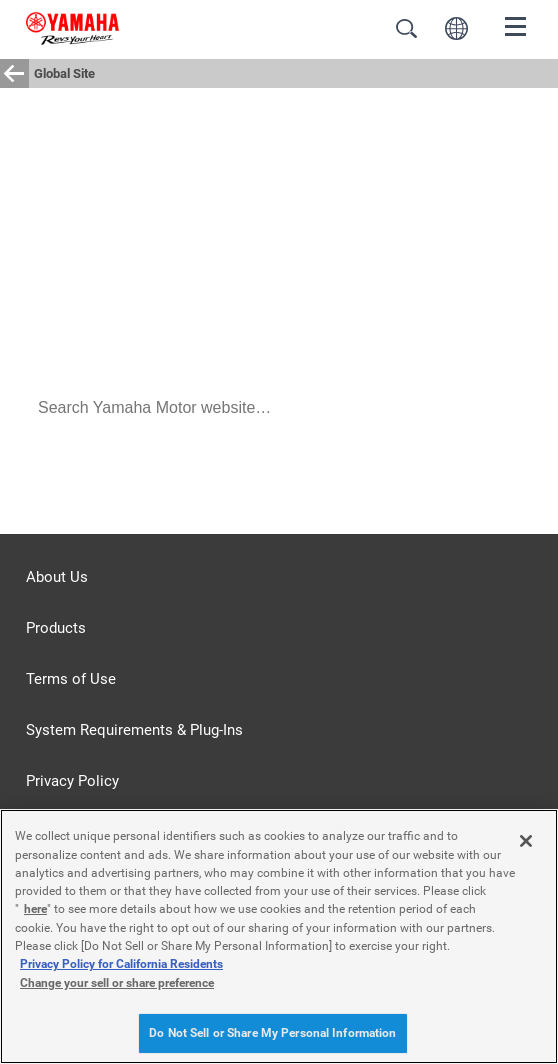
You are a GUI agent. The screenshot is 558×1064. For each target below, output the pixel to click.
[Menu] (516, 25)
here (35, 909)
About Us (57, 577)
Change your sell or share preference (117, 983)
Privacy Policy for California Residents (121, 964)
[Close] (526, 841)
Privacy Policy (72, 781)
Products (56, 628)
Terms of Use (71, 679)
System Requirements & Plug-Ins (134, 730)
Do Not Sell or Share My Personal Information (272, 1033)
